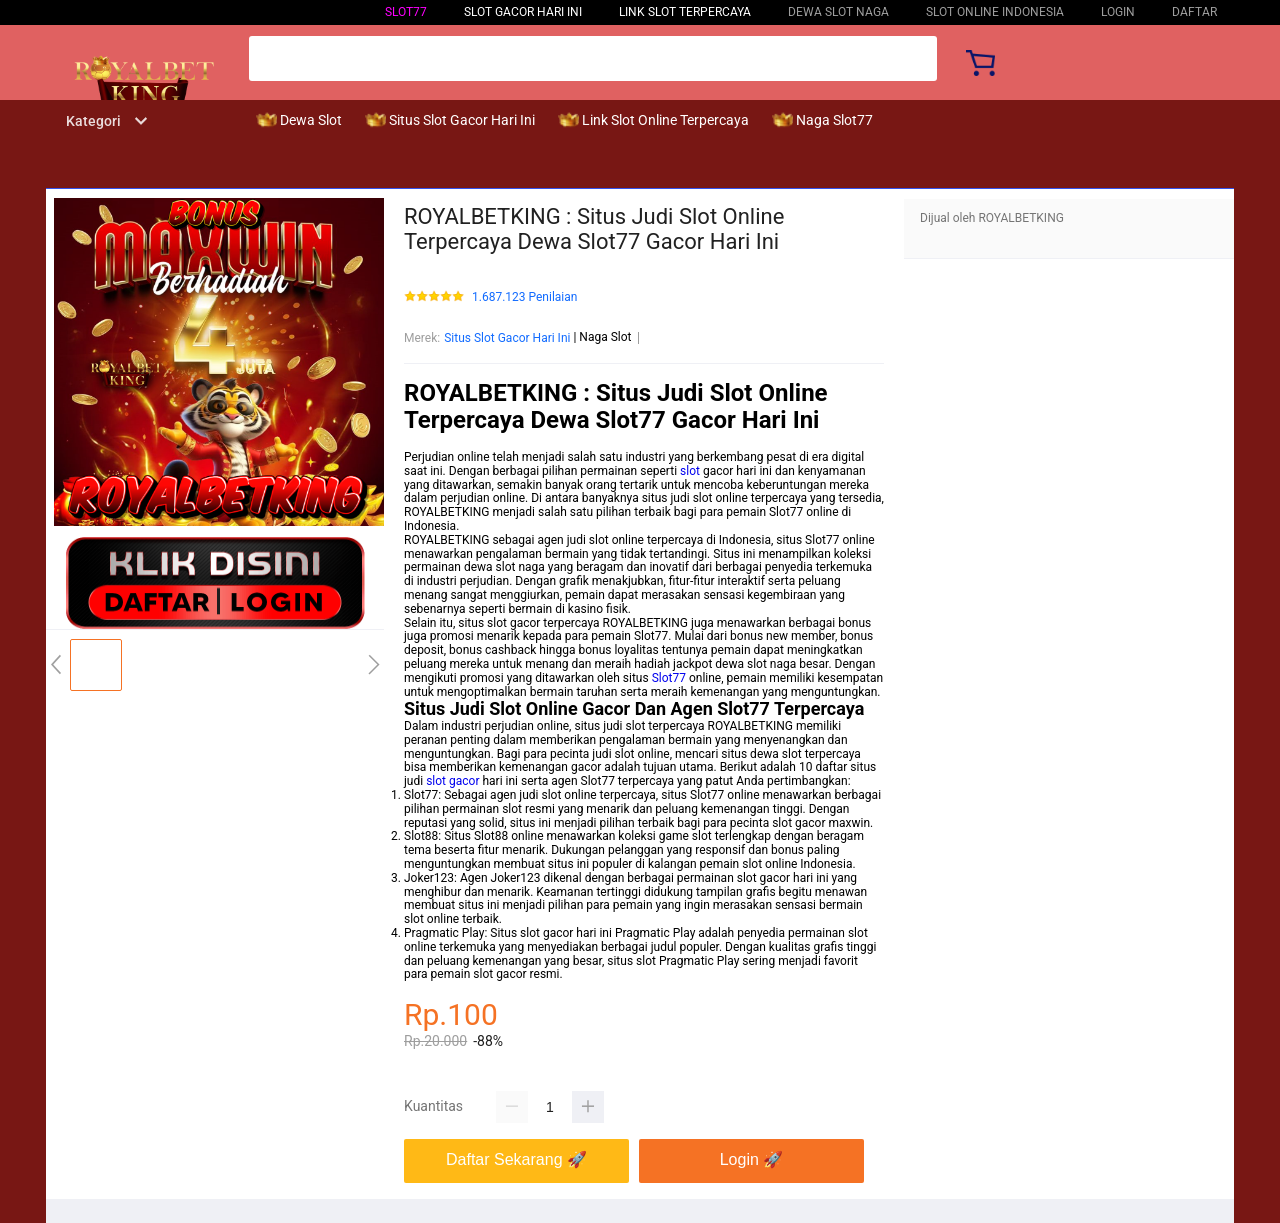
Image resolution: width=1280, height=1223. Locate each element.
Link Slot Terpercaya (685, 12)
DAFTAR (1194, 12)
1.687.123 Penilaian (524, 297)
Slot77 (406, 12)
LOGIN (1118, 12)
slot (690, 471)
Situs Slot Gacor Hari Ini (507, 338)
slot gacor (452, 781)
